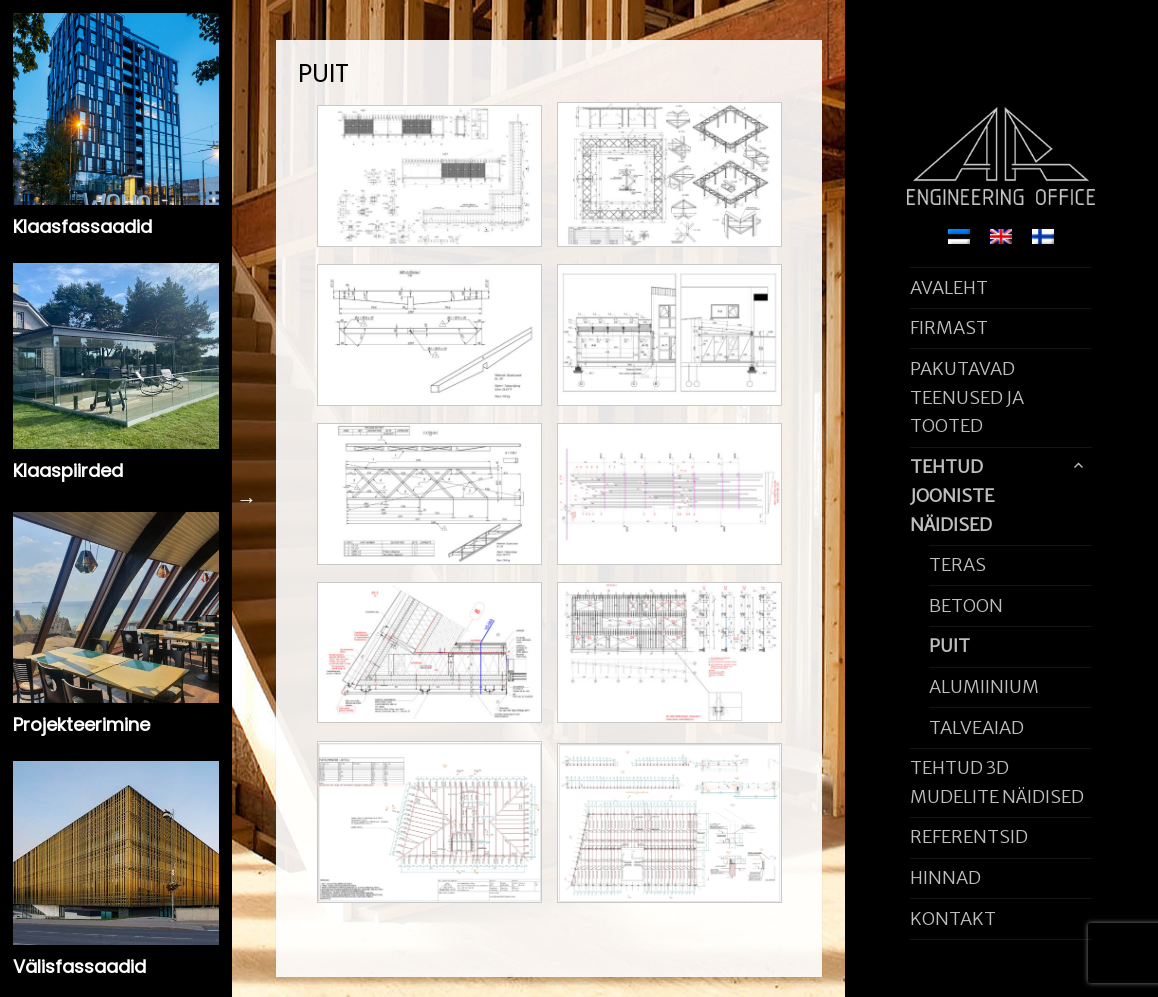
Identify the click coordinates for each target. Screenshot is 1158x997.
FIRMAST (949, 327)
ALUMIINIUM (984, 686)
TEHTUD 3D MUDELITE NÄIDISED (997, 782)
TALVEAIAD (976, 727)
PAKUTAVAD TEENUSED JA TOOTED (967, 397)
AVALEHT (949, 287)
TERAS (957, 564)
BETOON (966, 605)
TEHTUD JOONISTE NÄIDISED (952, 495)
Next (247, 499)
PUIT (949, 645)
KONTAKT (953, 918)
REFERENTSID (969, 836)
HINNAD (945, 877)
